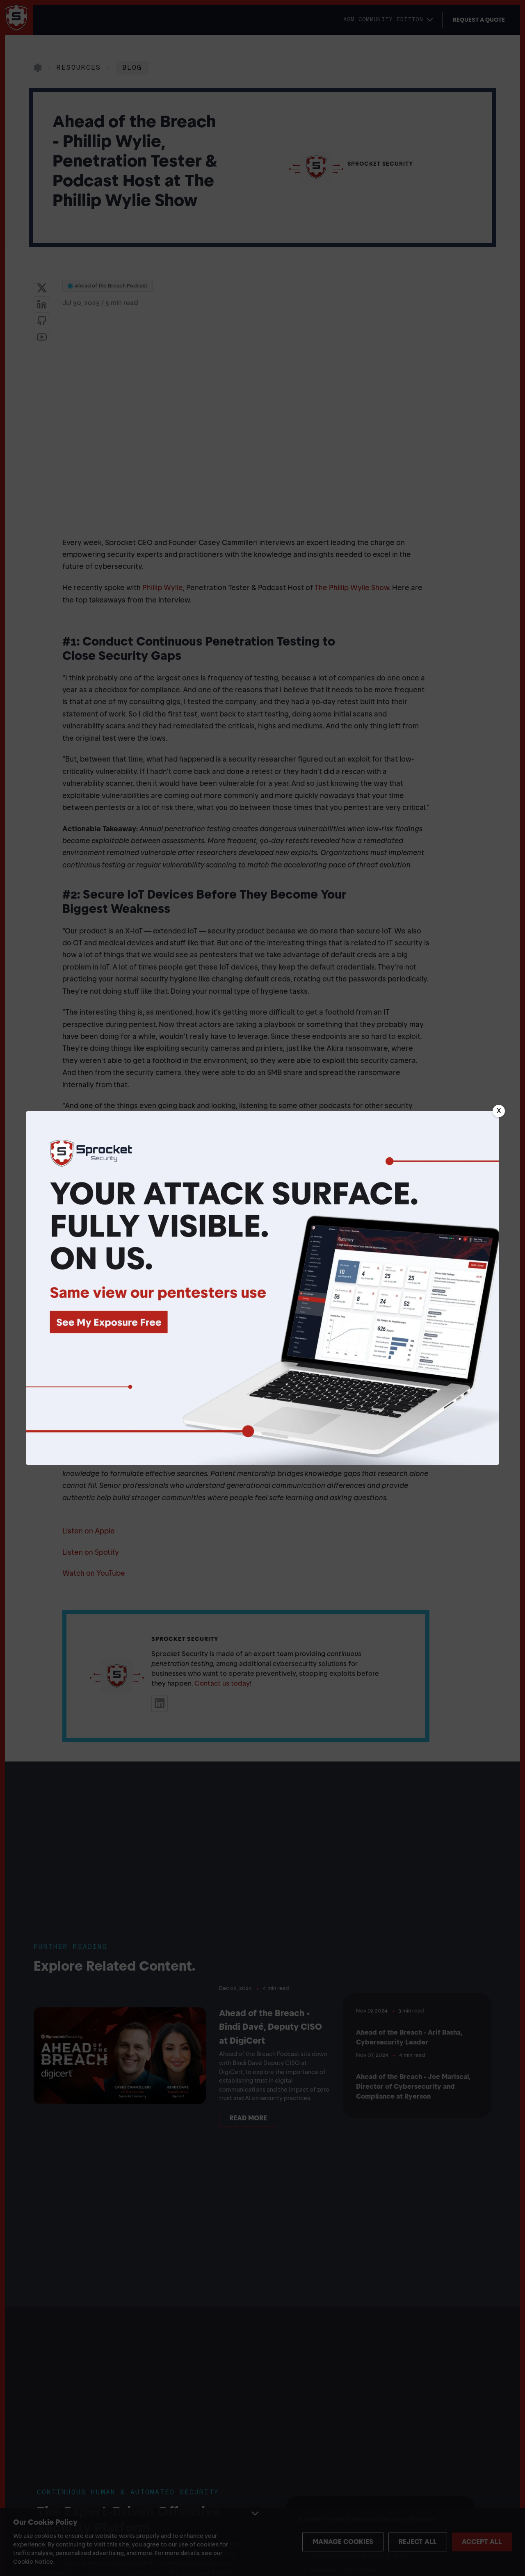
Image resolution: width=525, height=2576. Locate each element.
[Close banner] (499, 1111)
